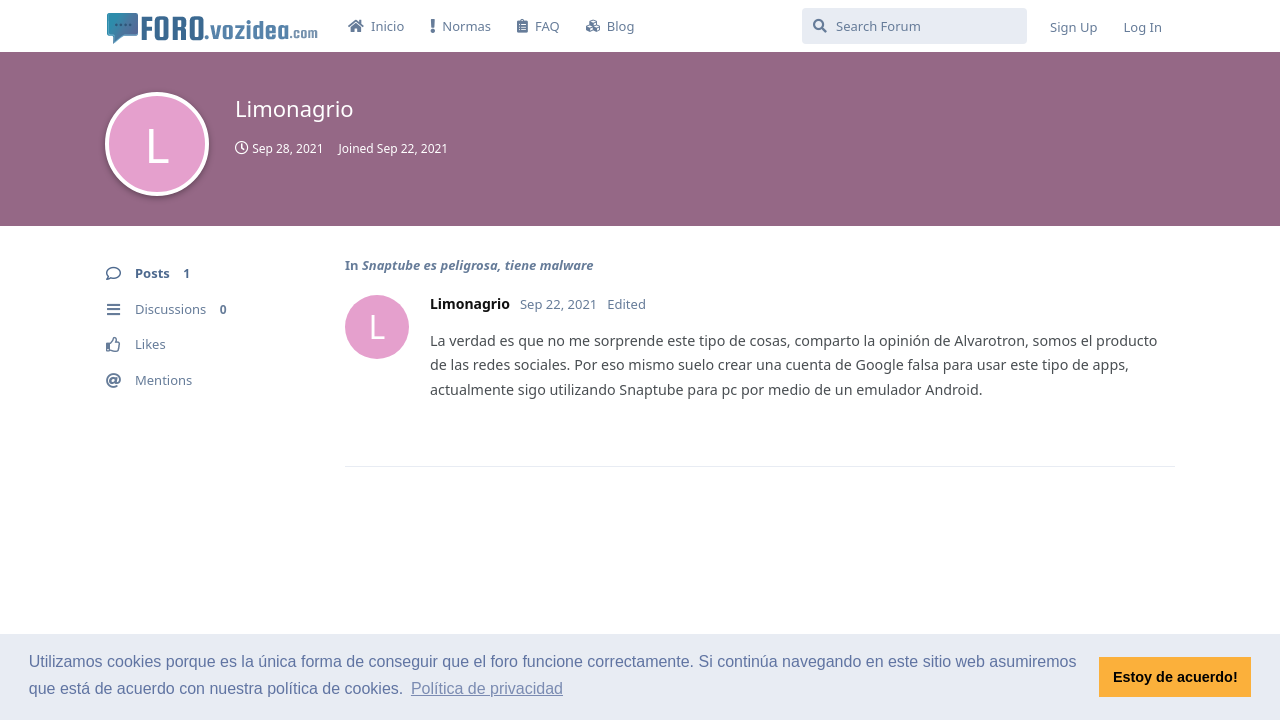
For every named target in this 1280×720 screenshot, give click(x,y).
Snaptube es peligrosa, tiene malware (478, 265)
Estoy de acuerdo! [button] (1175, 677)
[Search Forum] (914, 26)
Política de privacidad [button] (487, 688)
